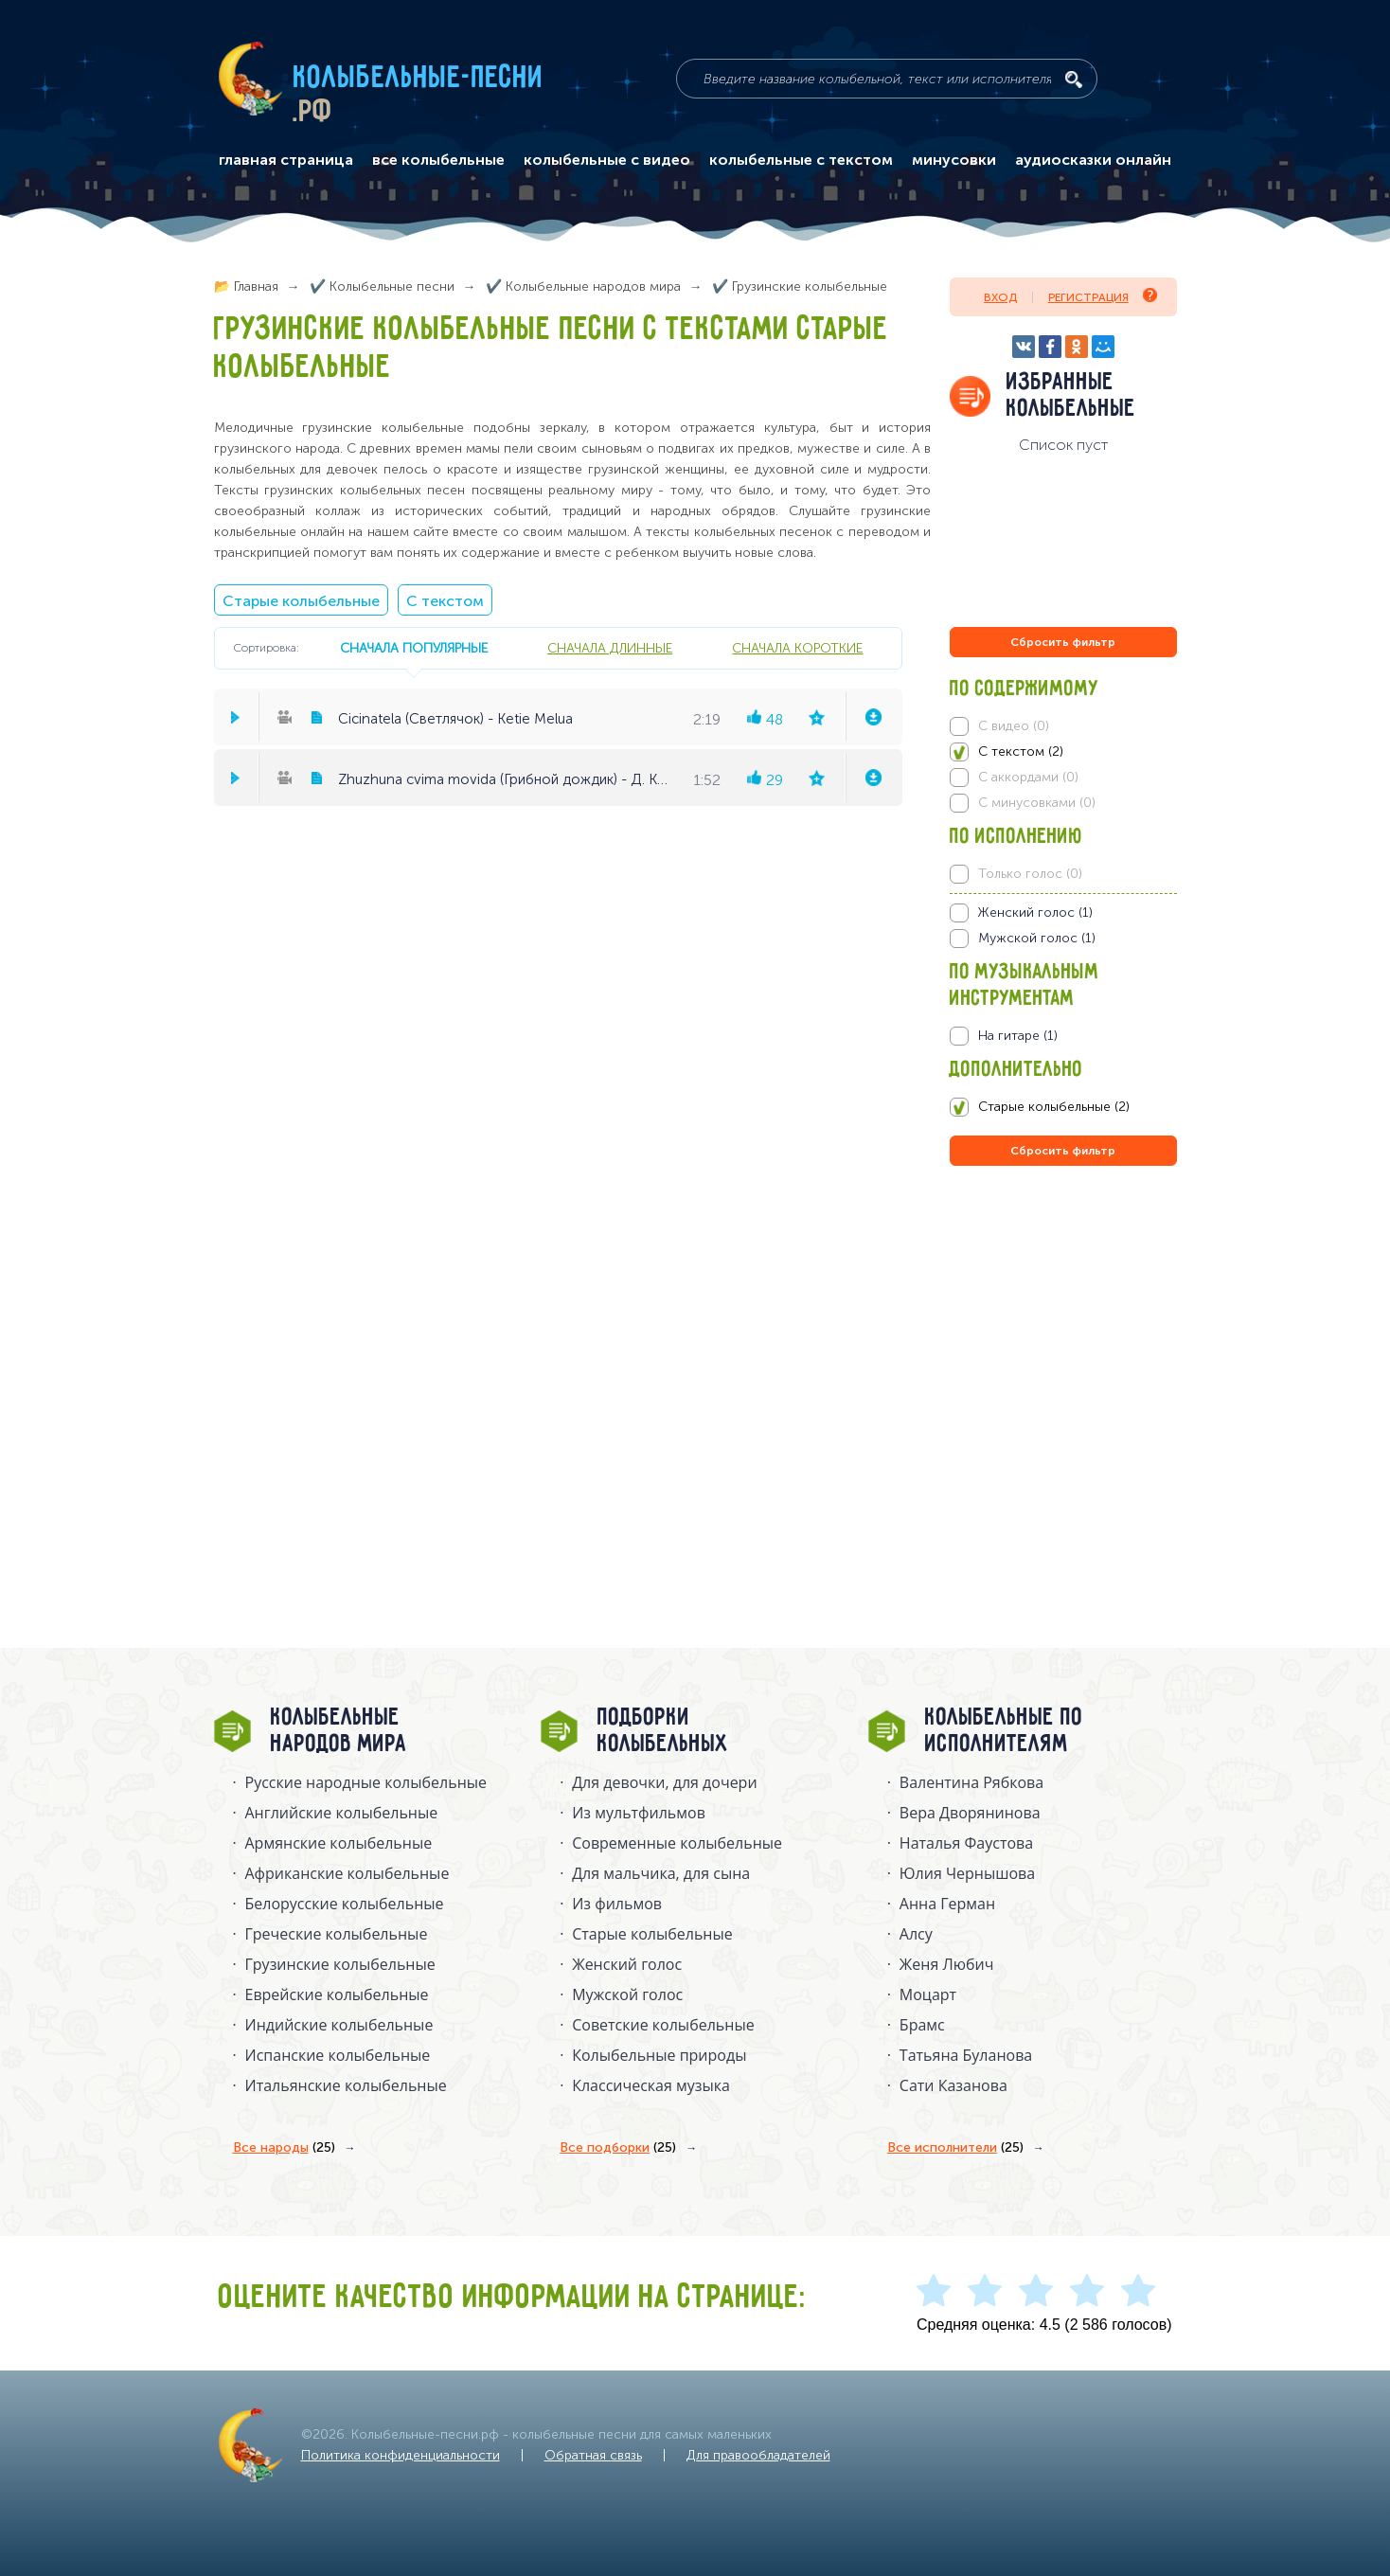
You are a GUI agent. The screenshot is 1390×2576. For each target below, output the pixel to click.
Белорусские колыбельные (344, 1903)
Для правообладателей (758, 2455)
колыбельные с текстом (801, 160)
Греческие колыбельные (336, 1933)
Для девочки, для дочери (664, 1782)
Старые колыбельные (301, 601)
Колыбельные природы (659, 2055)
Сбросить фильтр (1062, 642)
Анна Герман (947, 1903)
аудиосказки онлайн (1093, 160)
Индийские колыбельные (339, 2024)
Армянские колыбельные (339, 1843)
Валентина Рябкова (971, 1782)
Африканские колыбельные (347, 1873)
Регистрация (1102, 296)
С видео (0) (1013, 726)
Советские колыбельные (663, 2024)
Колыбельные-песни (419, 79)
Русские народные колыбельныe (366, 1782)
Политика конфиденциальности (400, 2455)
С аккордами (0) (1028, 777)
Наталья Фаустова (966, 1843)
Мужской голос (627, 1994)
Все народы (284, 2147)
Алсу (916, 1933)
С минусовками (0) (1037, 803)
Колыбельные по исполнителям (1004, 1731)
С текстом (445, 601)
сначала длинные (609, 647)
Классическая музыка (651, 2085)
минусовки (954, 160)
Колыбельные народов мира (339, 1731)
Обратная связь (593, 2455)
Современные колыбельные (677, 1843)
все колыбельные (438, 160)
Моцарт (928, 1994)
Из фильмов (617, 1903)
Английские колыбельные (341, 1812)
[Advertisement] (1063, 1374)
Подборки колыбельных (663, 1731)
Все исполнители (955, 2147)
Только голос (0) (1030, 874)
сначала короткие (797, 647)
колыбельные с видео (607, 160)
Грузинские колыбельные (340, 1964)
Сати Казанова (953, 2085)
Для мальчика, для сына (661, 1873)
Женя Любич (947, 1964)
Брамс (922, 2024)
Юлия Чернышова (967, 1873)
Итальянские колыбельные (346, 2085)
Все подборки (618, 2147)
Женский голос (627, 1964)
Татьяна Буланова (966, 2055)
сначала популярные (414, 647)
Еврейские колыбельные (337, 1994)
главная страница (286, 160)
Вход (1000, 297)
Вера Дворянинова (970, 1812)
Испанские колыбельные (338, 2055)
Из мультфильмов (638, 1812)
